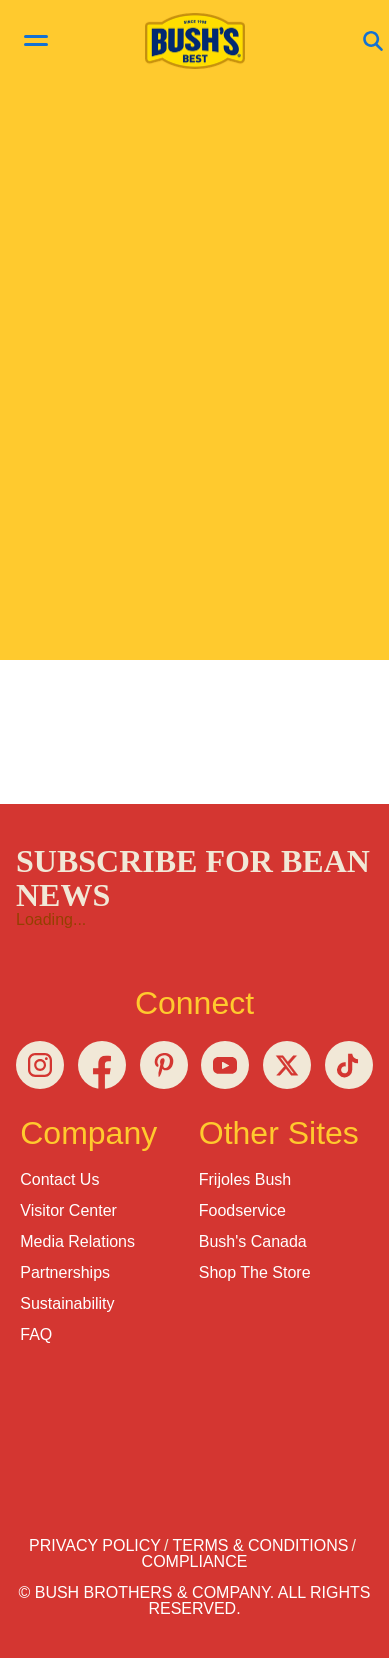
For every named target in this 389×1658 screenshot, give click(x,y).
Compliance (195, 1561)
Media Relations (77, 1241)
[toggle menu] (36, 43)
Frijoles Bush (245, 1179)
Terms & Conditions (260, 1545)
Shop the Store (255, 1272)
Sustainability (67, 1303)
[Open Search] (373, 42)
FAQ (36, 1334)
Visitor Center (68, 1210)
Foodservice (242, 1210)
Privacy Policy (95, 1545)
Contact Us (59, 1179)
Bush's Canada (253, 1241)
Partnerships (65, 1272)
